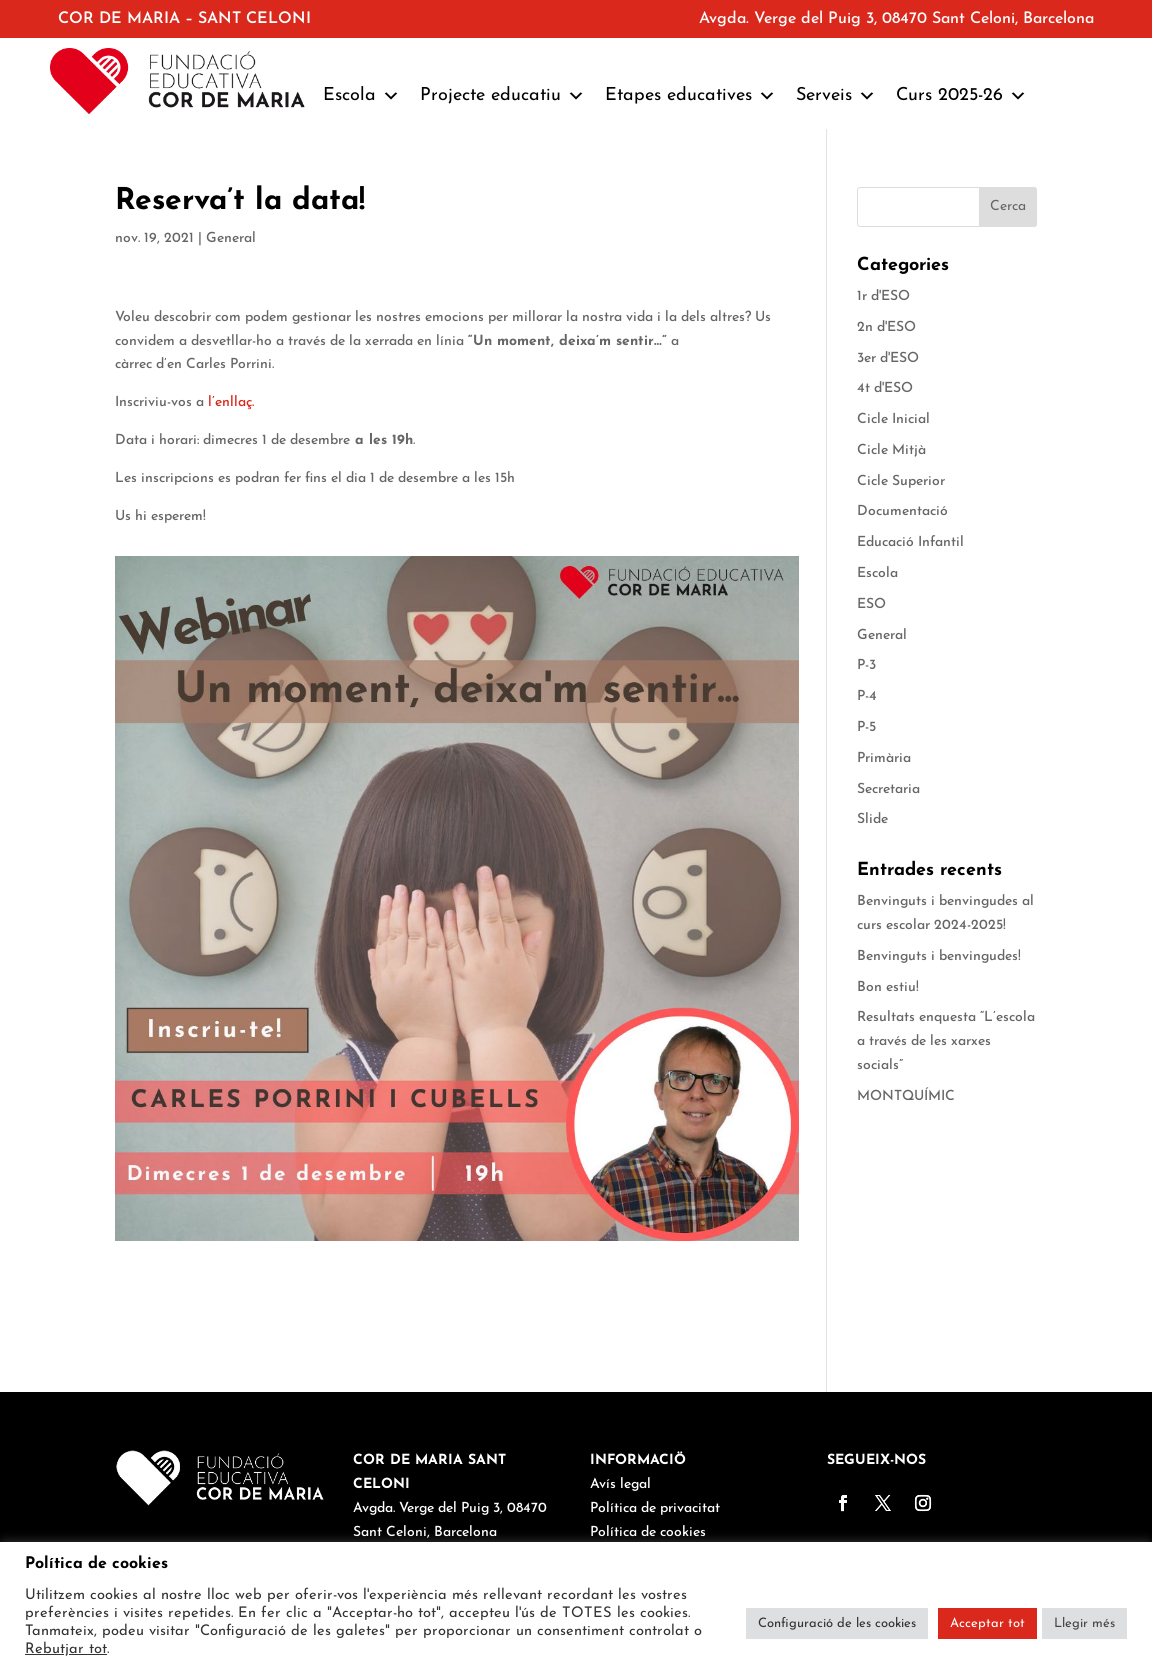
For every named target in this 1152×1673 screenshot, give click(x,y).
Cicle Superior (901, 481)
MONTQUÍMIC (906, 1096)
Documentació (902, 511)
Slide (872, 819)
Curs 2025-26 (961, 96)
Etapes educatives (690, 96)
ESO (871, 604)
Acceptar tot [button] (987, 1623)
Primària (884, 758)
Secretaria (888, 789)
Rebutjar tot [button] (66, 1649)
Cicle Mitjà (891, 450)
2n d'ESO (886, 327)
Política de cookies (648, 1532)
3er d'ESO (888, 358)
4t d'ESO (885, 388)
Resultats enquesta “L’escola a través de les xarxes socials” (946, 1041)
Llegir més (1084, 1623)
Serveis (836, 96)
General (231, 238)
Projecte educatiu (502, 96)
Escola (361, 96)
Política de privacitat (655, 1508)
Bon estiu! (888, 987)
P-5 (866, 727)
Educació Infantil (910, 542)
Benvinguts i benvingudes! (939, 956)
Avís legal (620, 1484)
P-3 (866, 665)
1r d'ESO (883, 296)
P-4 (867, 696)
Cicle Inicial (893, 419)
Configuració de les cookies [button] (837, 1623)
